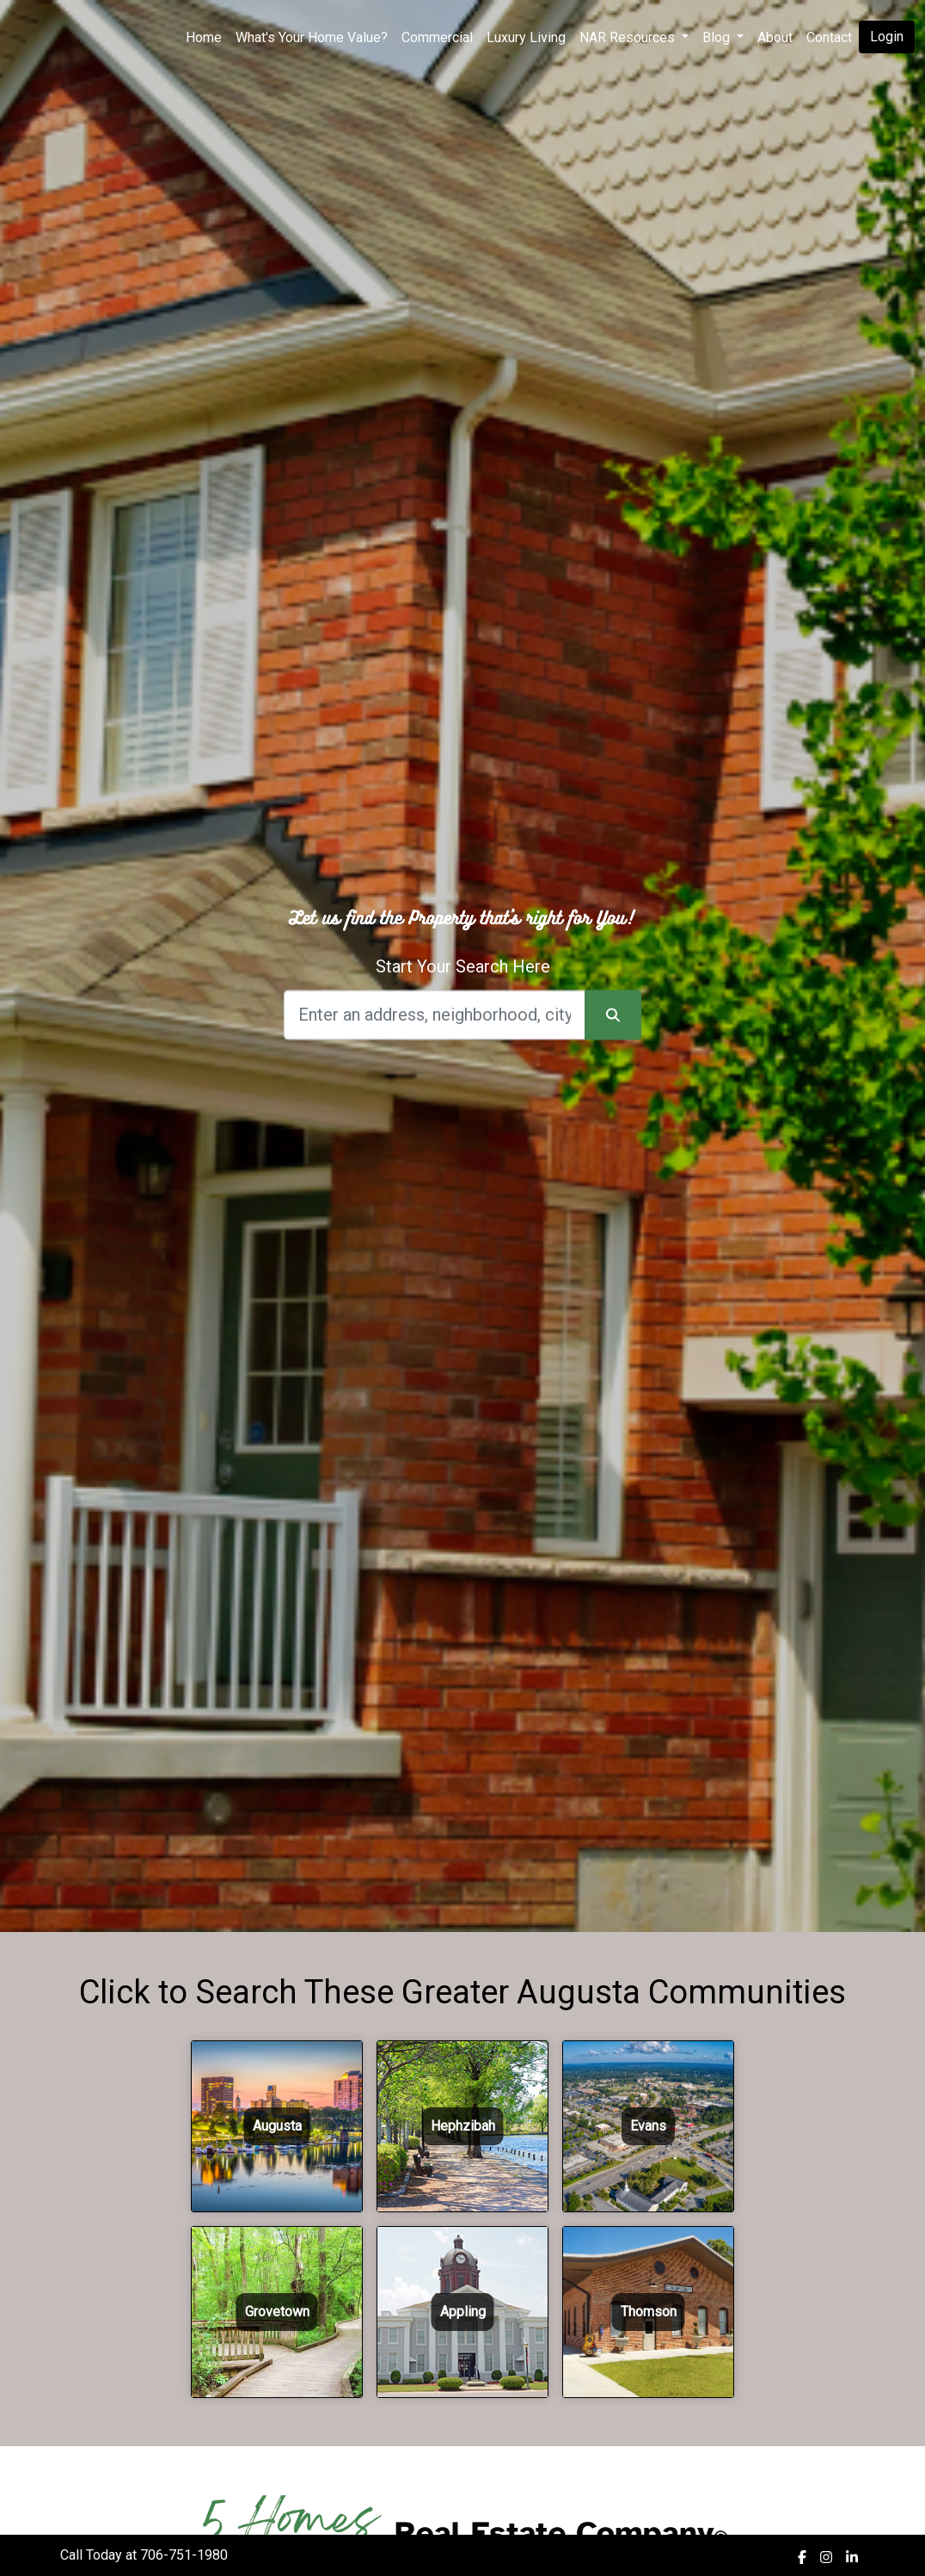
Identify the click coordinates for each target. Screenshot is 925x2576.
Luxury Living (526, 37)
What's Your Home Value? (312, 37)
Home (204, 37)
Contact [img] (829, 37)
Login (887, 36)
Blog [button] (717, 37)
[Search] (434, 1015)
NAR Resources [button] (628, 37)
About (775, 37)
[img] (802, 2557)
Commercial (437, 37)
